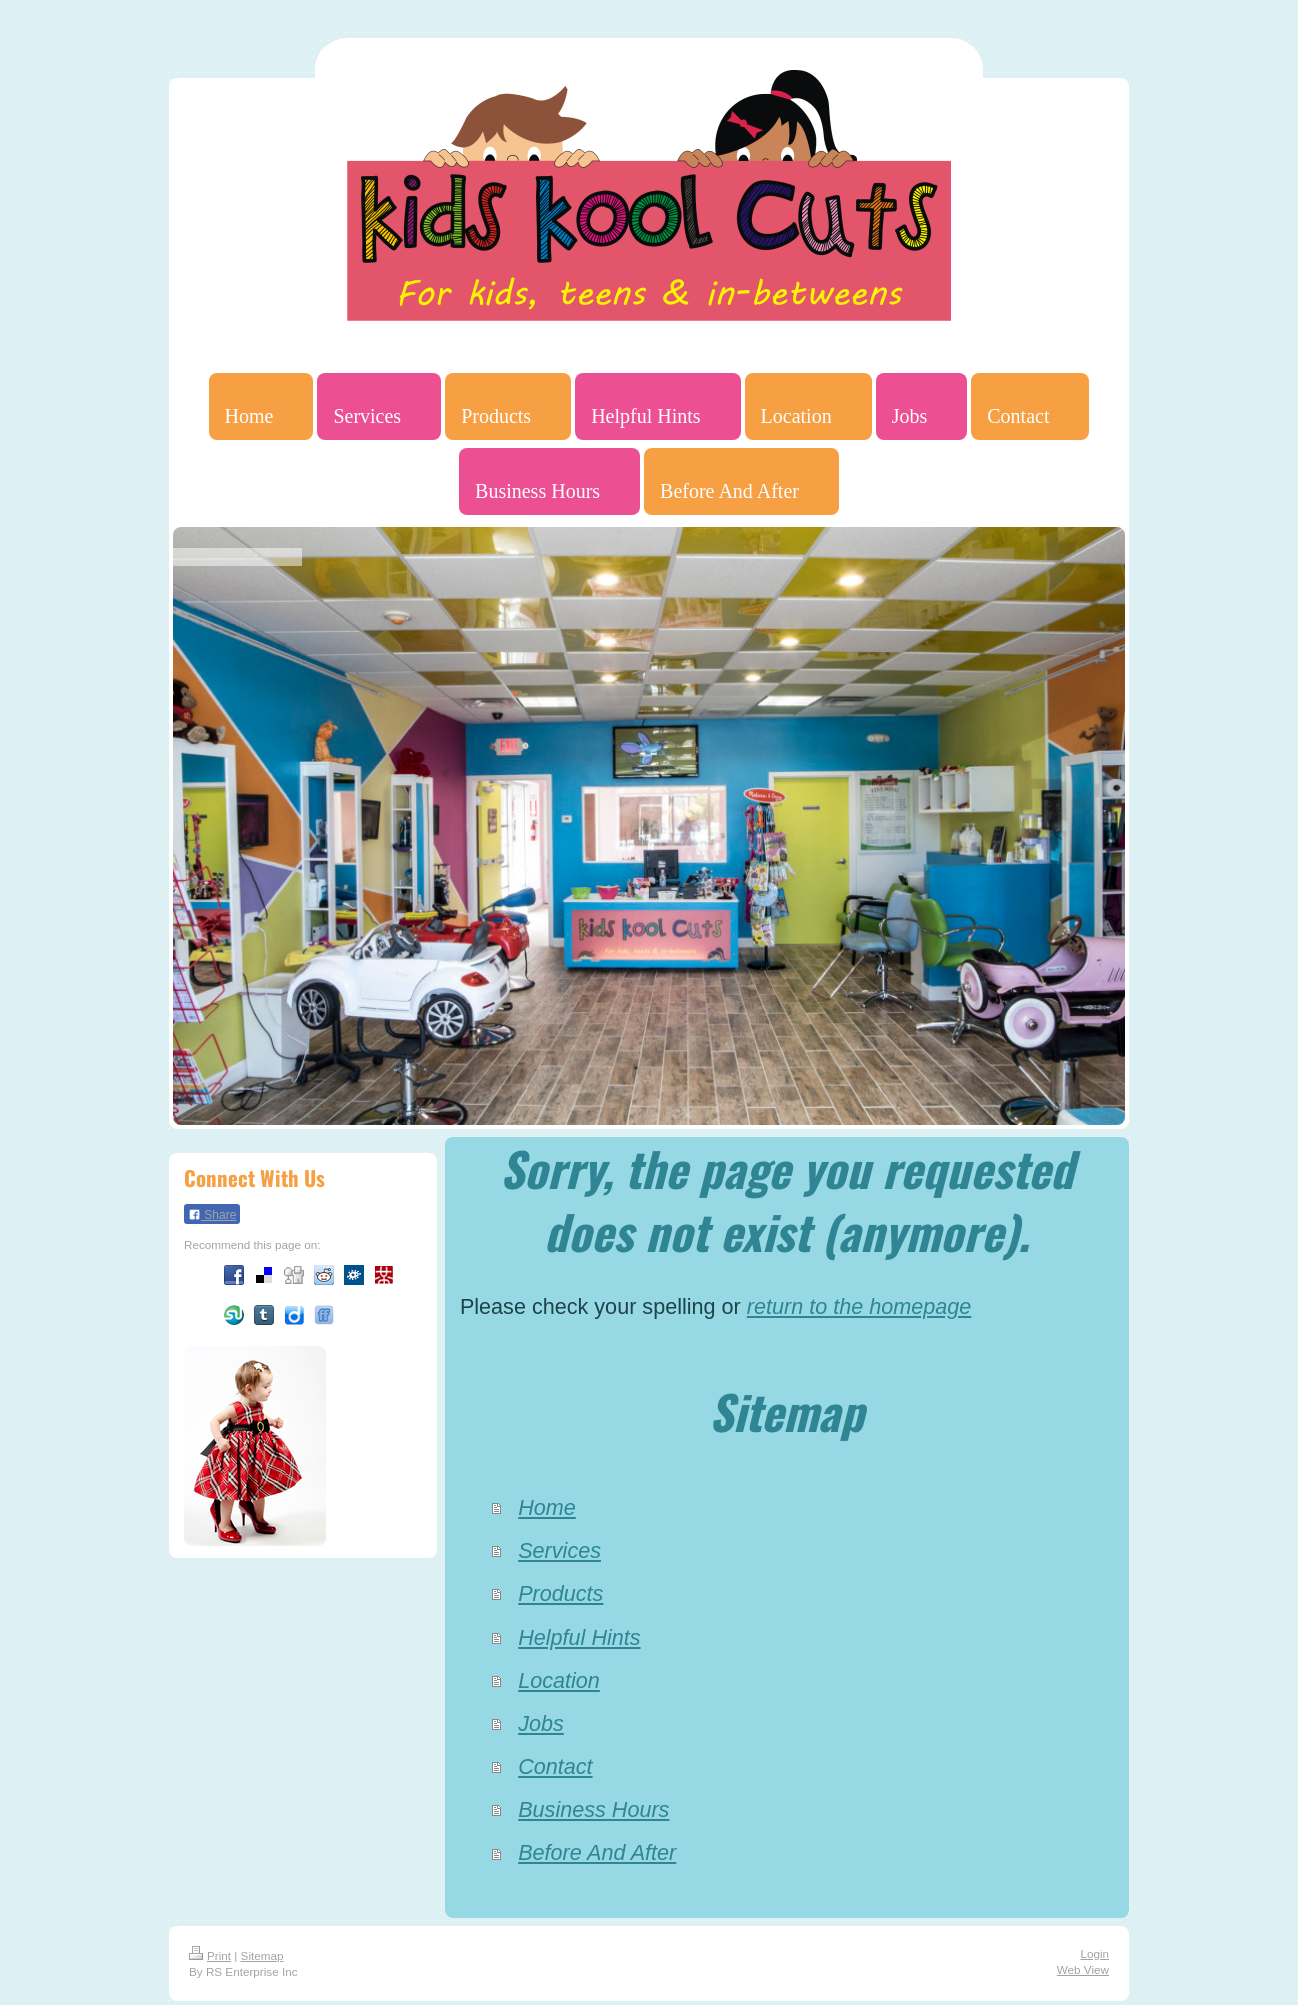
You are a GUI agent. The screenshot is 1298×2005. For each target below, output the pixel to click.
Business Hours (593, 1809)
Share (212, 1215)
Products (560, 1593)
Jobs (541, 1723)
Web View (1083, 1969)
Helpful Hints (579, 1637)
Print (210, 1955)
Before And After (597, 1852)
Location (559, 1680)
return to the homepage (859, 1306)
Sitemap (262, 1955)
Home (547, 1507)
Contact (555, 1766)
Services (559, 1550)
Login (1094, 1953)
